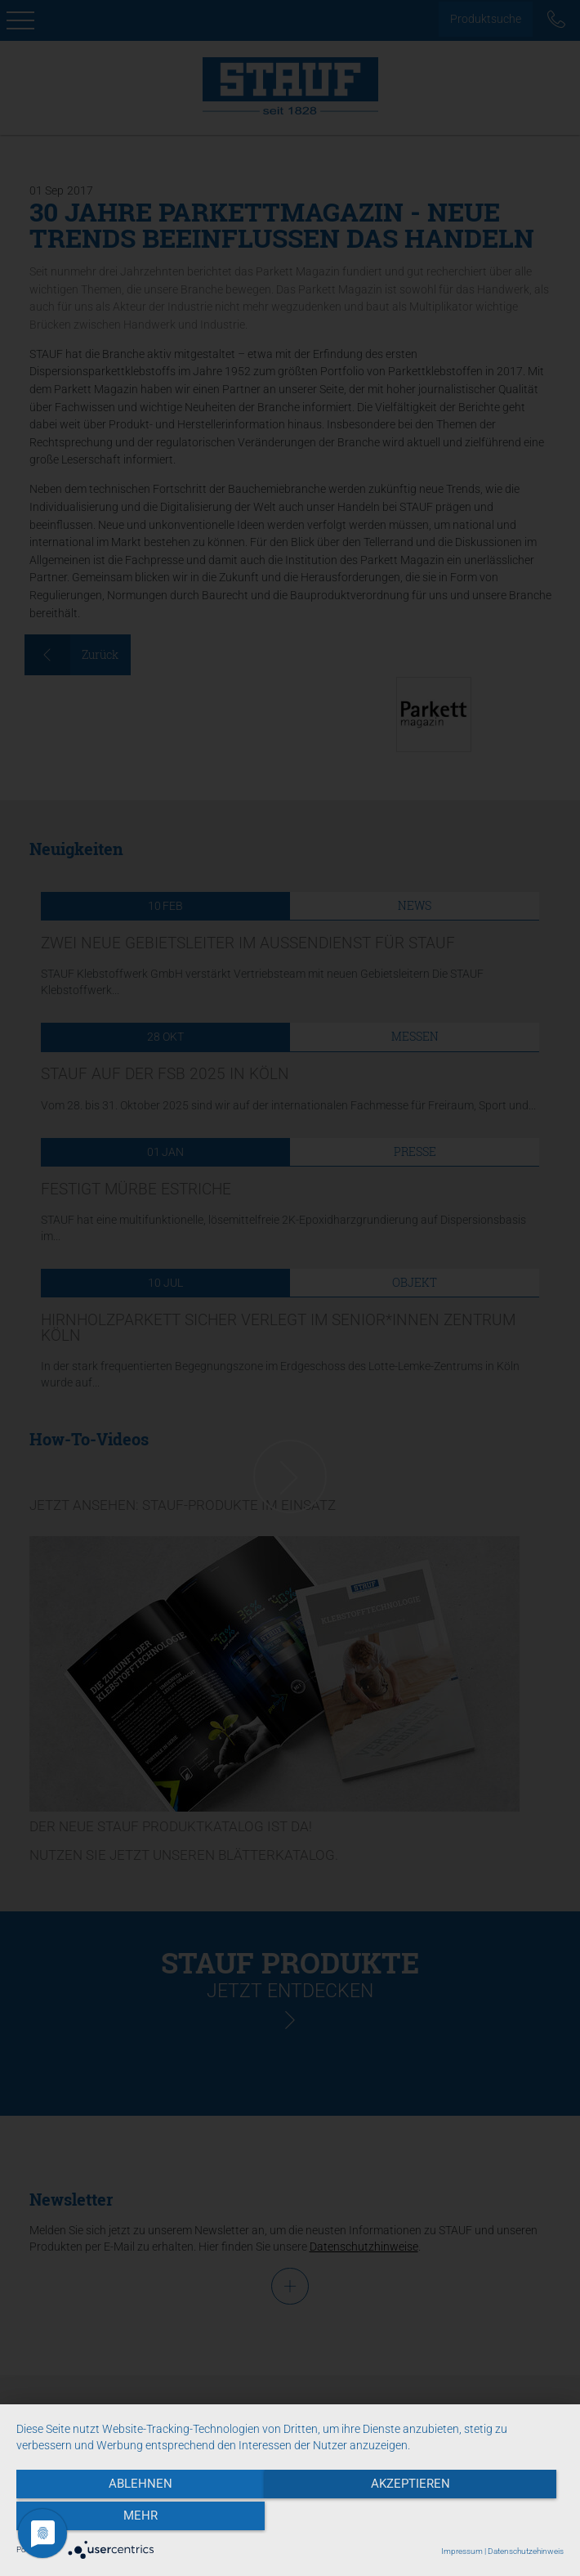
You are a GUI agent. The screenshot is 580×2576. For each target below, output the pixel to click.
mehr (482, 2519)
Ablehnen (99, 2519)
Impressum (462, 2551)
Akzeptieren (290, 2519)
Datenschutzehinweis (526, 2551)
